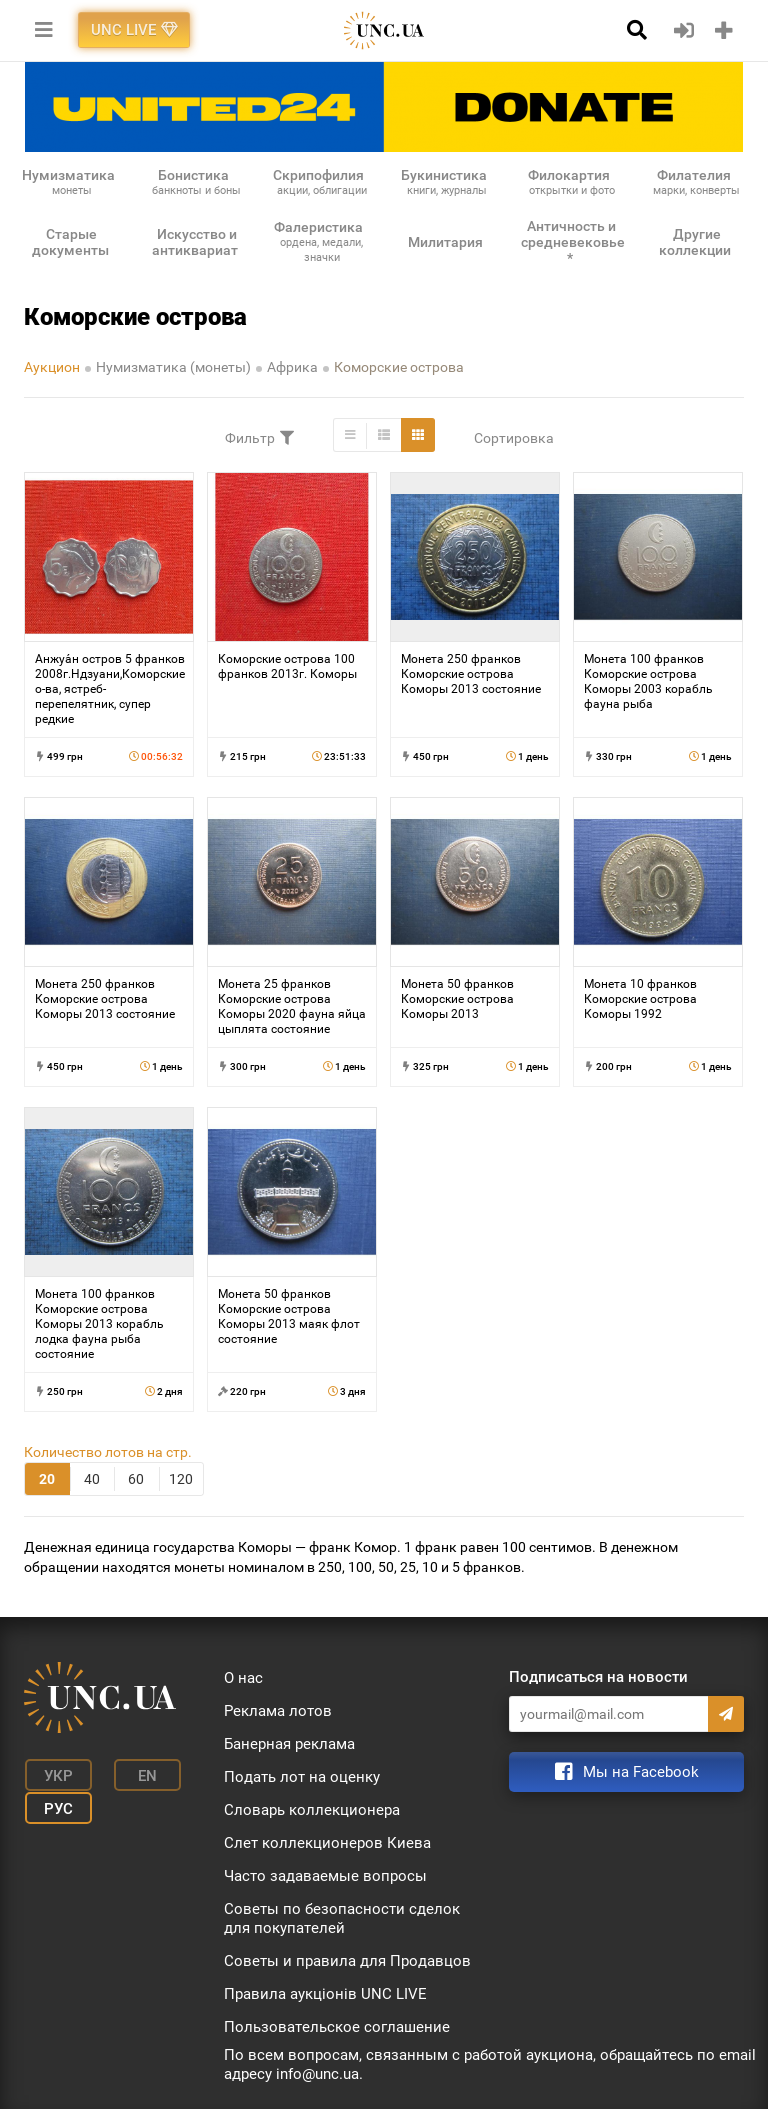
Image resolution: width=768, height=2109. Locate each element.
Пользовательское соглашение (337, 2027)
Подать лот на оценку (302, 1777)
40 (92, 1479)
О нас (243, 1678)
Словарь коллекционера (312, 1810)
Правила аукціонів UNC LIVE (325, 1994)
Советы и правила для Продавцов (347, 1961)
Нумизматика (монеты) (173, 367)
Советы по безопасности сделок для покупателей (342, 1918)
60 (136, 1479)
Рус (54, 1805)
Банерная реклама (289, 1744)
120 (181, 1479)
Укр (54, 1775)
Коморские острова (399, 367)
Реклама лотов (278, 1711)
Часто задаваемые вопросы (325, 1876)
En (137, 1775)
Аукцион (52, 367)
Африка (292, 367)
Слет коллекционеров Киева (327, 1843)
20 (47, 1479)
